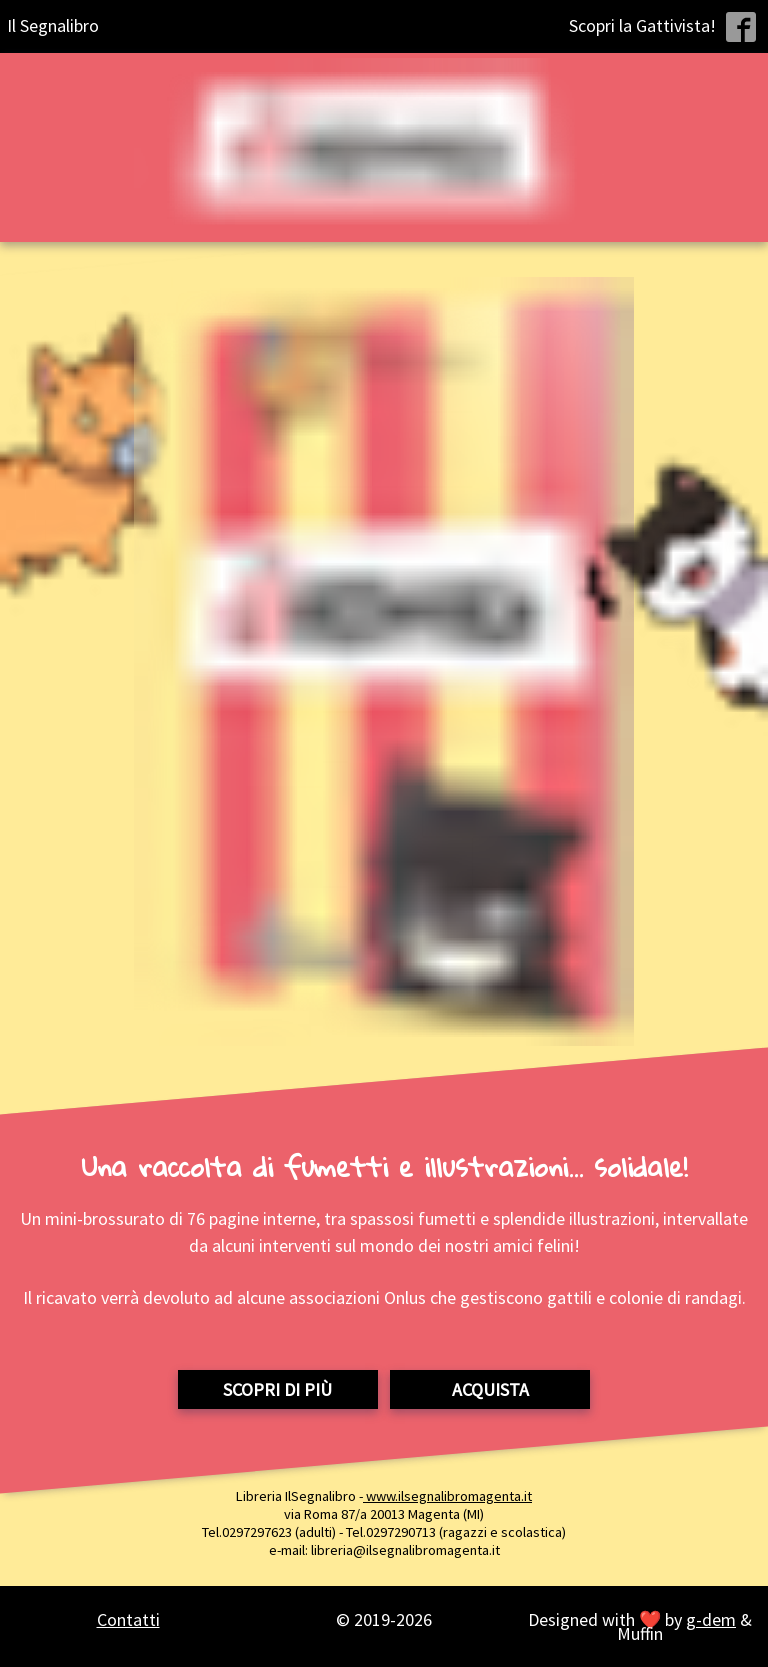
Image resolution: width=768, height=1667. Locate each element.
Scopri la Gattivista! (642, 25)
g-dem (711, 1619)
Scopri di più (277, 1389)
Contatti (128, 1619)
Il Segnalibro (53, 25)
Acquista (490, 1389)
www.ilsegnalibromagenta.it (447, 1496)
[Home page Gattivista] (384, 148)
